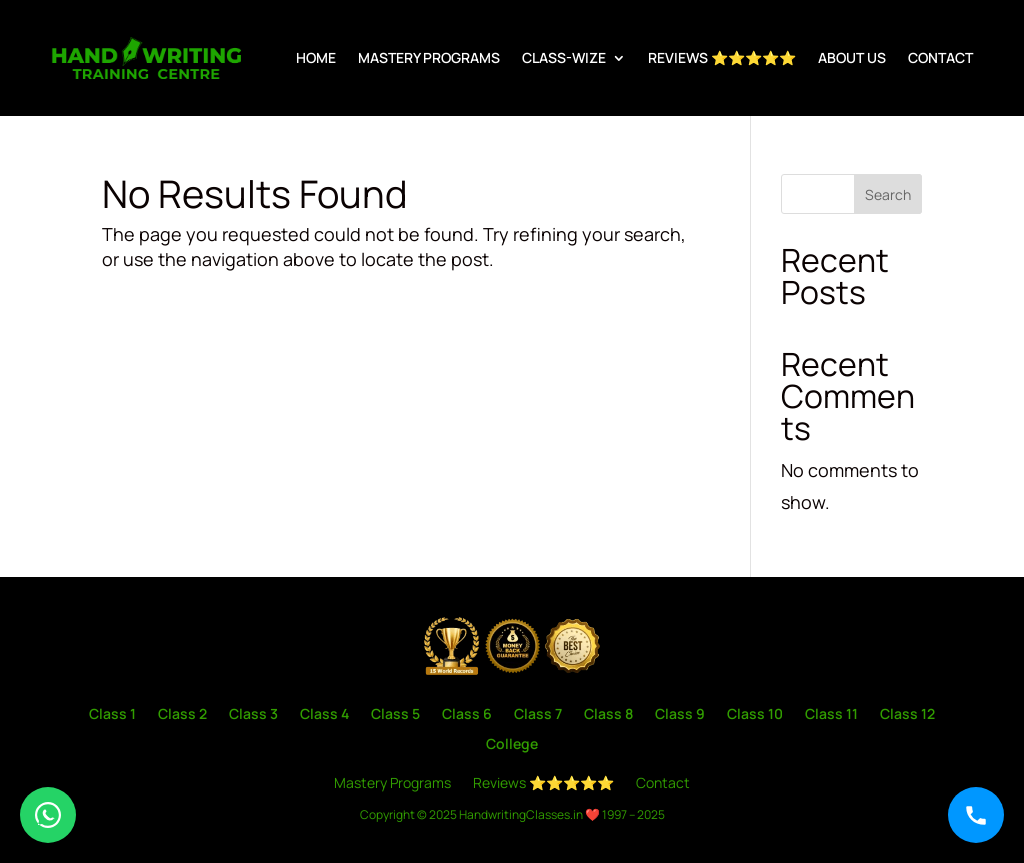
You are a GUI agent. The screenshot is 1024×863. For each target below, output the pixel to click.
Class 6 (467, 715)
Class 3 (253, 715)
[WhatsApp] (48, 815)
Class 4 (324, 715)
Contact (940, 57)
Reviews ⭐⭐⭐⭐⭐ (722, 57)
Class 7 (538, 715)
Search (888, 194)
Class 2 (182, 715)
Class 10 (755, 715)
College (512, 745)
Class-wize (564, 57)
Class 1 (112, 715)
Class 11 (831, 715)
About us (852, 57)
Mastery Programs (429, 57)
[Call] (976, 815)
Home (316, 57)
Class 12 (907, 715)
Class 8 (608, 715)
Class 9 (680, 715)
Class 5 (395, 715)
